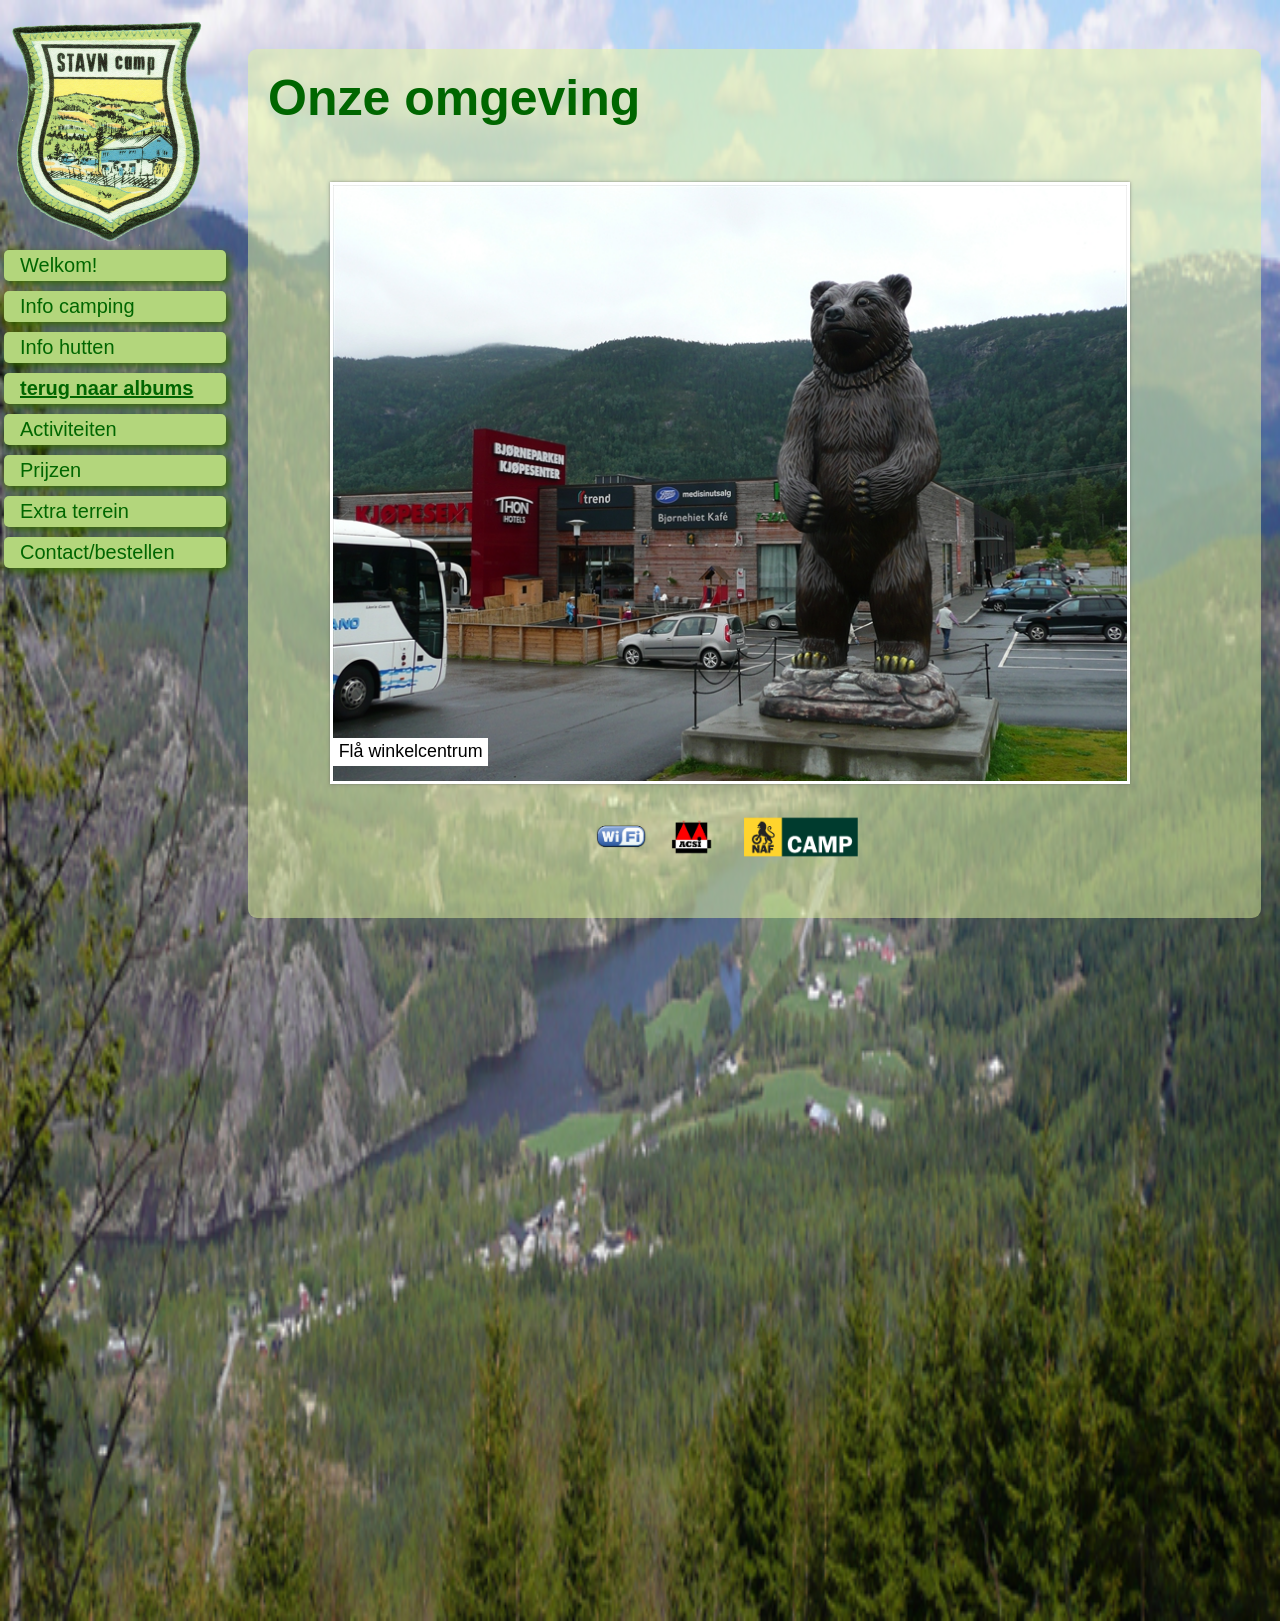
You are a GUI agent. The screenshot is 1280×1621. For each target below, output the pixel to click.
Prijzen (50, 470)
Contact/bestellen (97, 552)
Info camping (77, 306)
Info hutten (67, 347)
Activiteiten (68, 429)
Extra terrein (74, 511)
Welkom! (58, 265)
